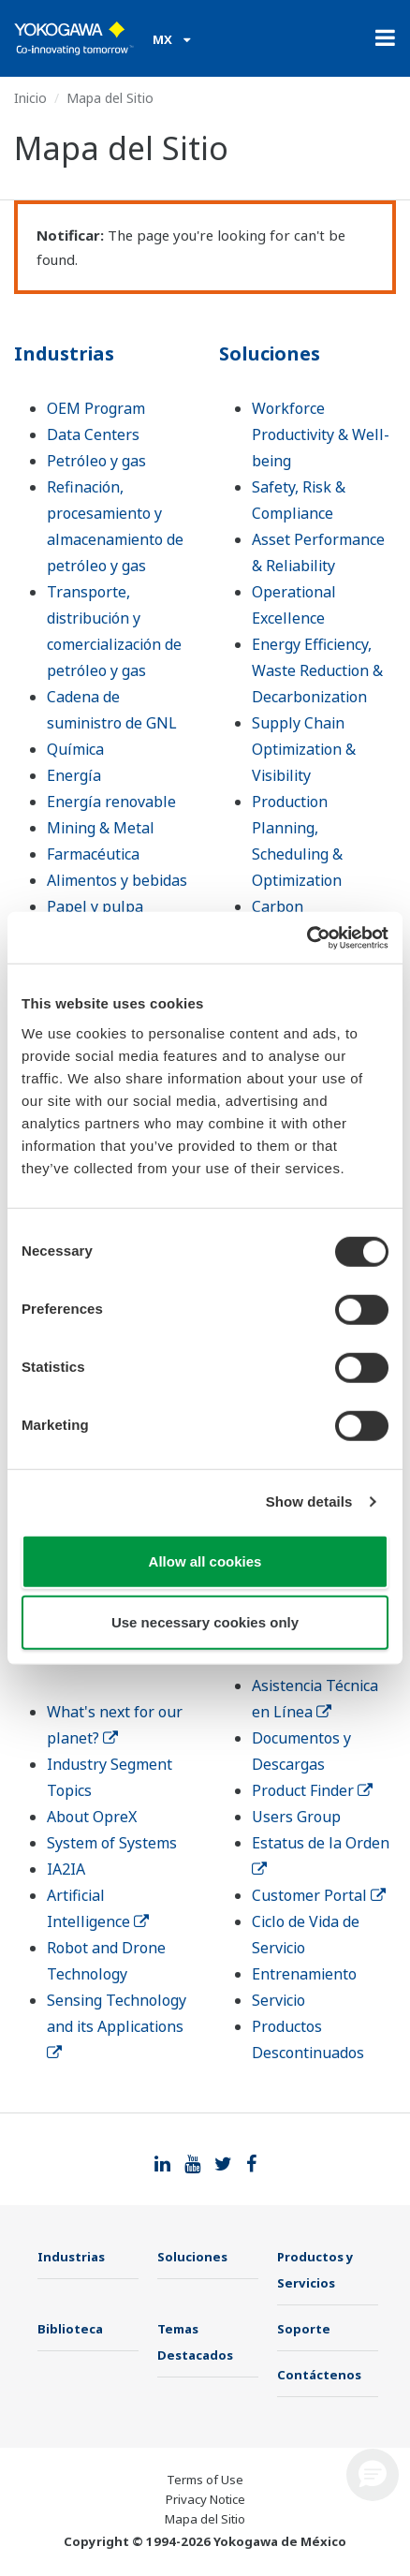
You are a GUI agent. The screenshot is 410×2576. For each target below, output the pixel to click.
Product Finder (312, 1790)
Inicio (30, 98)
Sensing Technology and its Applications (116, 2025)
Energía (74, 775)
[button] (372, 2475)
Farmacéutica (93, 854)
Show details (309, 1501)
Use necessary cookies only (205, 1622)
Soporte (303, 2328)
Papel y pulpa (95, 906)
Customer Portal (319, 1895)
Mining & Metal (100, 827)
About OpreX (92, 1816)
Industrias (64, 353)
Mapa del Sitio (205, 2518)
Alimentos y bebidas (117, 880)
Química (75, 749)
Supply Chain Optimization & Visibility (304, 749)
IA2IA (66, 1869)
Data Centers (93, 434)
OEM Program (96, 408)
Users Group (296, 1816)
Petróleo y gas (96, 460)
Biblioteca (70, 2328)
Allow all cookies (205, 1560)
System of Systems (112, 1843)
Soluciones (269, 353)
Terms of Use (205, 2479)
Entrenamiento (304, 1974)
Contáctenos (319, 2374)
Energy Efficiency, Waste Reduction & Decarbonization (317, 670)
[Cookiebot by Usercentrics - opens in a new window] (306, 937)
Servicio (278, 2000)
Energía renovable (111, 801)
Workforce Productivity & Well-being (320, 434)
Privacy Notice (205, 2499)
